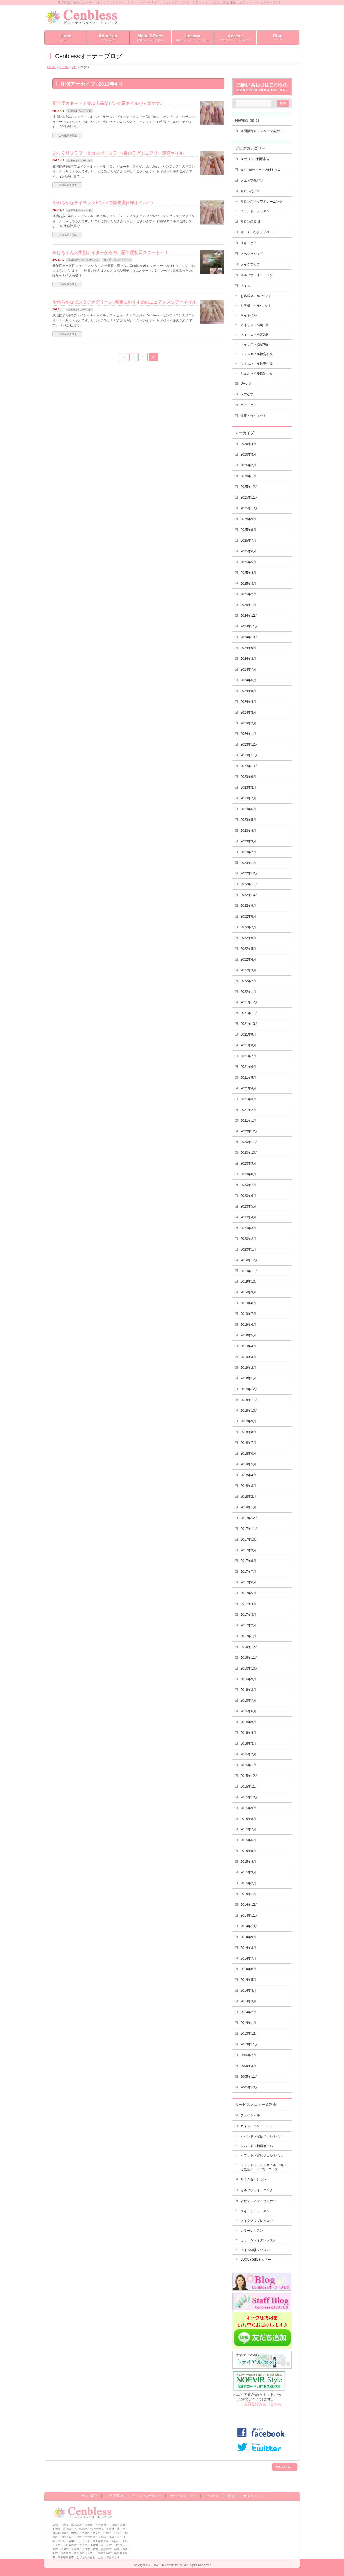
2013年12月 (249, 2033)
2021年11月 (249, 1013)
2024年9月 (248, 648)
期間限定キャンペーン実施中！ (263, 131)
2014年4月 (248, 1990)
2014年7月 (248, 1958)
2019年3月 (248, 1357)
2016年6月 (248, 1711)
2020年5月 (248, 1206)
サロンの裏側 (250, 221)
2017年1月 (248, 1636)
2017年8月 (248, 1561)
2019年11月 (249, 1271)
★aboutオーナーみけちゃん (83, 260)
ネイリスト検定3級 (254, 344)
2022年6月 (248, 938)
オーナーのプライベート (117, 260)
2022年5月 (248, 949)
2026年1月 (248, 476)
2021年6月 (248, 1067)
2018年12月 (249, 1389)
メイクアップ (250, 264)
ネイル (245, 286)
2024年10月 (249, 637)
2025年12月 (249, 487)
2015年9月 (248, 1808)
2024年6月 (248, 680)
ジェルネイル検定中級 (257, 364)
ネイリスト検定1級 (254, 325)
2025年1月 (248, 605)
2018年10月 (249, 1411)
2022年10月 (249, 895)
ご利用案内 (115, 2496)
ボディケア (249, 405)
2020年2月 (248, 1239)
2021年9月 (248, 1034)
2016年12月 (249, 1647)
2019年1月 (248, 1378)
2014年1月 (248, 2023)
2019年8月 (248, 1303)
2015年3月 (248, 1872)
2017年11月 (249, 1529)
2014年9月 (248, 1937)
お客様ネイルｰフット (256, 306)
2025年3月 (248, 583)
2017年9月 (248, 1550)
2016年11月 (249, 1658)
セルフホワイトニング (257, 275)
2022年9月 (248, 906)
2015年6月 (248, 1840)
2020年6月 (248, 1196)
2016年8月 (248, 1690)
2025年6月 (248, 551)
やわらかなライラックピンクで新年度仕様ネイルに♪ (102, 202)
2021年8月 (248, 1045)
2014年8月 (248, 1948)
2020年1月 (248, 1249)
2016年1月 (248, 1765)
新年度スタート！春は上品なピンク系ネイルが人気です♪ (107, 103)
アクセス (212, 2496)
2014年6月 (248, 1969)
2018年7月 (248, 1443)
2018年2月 (248, 1496)
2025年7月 (248, 540)
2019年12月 (249, 1260)
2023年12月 (249, 744)
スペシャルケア (252, 254)
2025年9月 (248, 519)
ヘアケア (247, 394)
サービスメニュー (183, 2496)
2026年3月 (248, 454)
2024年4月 (248, 702)
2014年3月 (248, 2001)
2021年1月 (248, 1121)
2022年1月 (248, 992)
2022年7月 (248, 927)
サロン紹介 (89, 2496)
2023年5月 (248, 820)
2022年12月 (249, 873)
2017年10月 (249, 1539)
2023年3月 (248, 841)
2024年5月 (248, 691)
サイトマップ (253, 2496)
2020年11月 (249, 1142)
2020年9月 (248, 1163)
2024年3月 (248, 712)
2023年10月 (249, 766)
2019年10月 (249, 1281)
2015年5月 (248, 1851)
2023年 (64, 67)
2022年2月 (248, 981)
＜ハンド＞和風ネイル (257, 2146)
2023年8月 (248, 787)
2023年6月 (248, 809)
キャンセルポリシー (146, 2496)
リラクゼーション (253, 2179)
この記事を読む (68, 135)
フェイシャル (250, 2115)
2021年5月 (248, 1077)
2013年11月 (249, 2044)
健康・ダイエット (253, 416)
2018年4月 (248, 1475)
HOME (51, 67)
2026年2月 (248, 465)
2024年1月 (248, 734)
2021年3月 (248, 1099)
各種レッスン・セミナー (258, 2201)
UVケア (246, 384)
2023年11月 (249, 755)
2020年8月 (248, 1174)
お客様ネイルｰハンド (79, 111)
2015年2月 (248, 1883)
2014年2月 (248, 2012)
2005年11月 (249, 2077)
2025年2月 (248, 594)
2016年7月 (248, 1700)
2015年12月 (249, 1776)
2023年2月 (248, 852)
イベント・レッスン (255, 211)
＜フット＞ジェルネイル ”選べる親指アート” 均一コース (264, 2167)
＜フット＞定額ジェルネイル (261, 2155)
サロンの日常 (250, 191)
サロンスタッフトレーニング (261, 201)
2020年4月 (248, 1217)
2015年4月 (248, 1862)
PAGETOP (284, 2466)
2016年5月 (248, 1722)
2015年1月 (248, 1894)
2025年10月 (249, 508)
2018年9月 (248, 1421)
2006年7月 (248, 2055)
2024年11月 (249, 626)
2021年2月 (248, 1110)
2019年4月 (248, 1346)
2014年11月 (249, 1915)
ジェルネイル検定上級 (257, 373)
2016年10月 (249, 1668)
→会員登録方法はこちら (260, 2404)
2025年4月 (248, 573)
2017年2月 (248, 1625)
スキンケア (249, 243)
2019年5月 (248, 1335)
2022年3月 (248, 970)
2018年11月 (249, 1400)
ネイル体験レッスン (255, 2250)
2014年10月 (249, 1926)
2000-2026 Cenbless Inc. (166, 2565)
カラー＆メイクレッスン (258, 2240)
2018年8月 (248, 1432)
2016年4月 (248, 1733)
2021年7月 (248, 1056)
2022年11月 (249, 884)
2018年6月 (248, 1453)
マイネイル (249, 315)
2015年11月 (249, 1786)
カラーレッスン (252, 2230)
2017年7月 (248, 1571)
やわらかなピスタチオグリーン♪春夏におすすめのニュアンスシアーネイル (124, 301)
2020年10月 (249, 1153)
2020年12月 (249, 1131)
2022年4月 (248, 959)
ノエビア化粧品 (252, 180)
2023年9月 (248, 777)
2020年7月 (248, 1185)
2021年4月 (248, 1088)
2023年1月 (248, 863)
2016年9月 (248, 1679)
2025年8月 (248, 530)
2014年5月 (248, 1980)
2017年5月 (248, 1593)
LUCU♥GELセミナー (256, 2259)
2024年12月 (249, 615)
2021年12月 (249, 1002)
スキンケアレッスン (255, 2211)
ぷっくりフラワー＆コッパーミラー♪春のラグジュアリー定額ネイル (118, 153)
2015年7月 (248, 1829)
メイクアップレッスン (257, 2221)
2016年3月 (248, 1743)
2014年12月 (249, 1905)
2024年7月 (248, 669)
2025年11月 (249, 497)
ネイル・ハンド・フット (258, 2126)
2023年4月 (248, 830)
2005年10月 (249, 2087)
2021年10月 (249, 1024)
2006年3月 (248, 2066)
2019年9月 (248, 1292)
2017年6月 (248, 1582)
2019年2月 (248, 1368)
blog (231, 2496)
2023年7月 (248, 798)
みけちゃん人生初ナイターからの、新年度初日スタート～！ (110, 252)
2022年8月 (248, 916)
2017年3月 (248, 1615)
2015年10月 (249, 1797)
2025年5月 (248, 562)
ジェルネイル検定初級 (257, 354)
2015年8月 (248, 1819)
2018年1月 (248, 1507)
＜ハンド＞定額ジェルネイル (261, 2136)
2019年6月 (248, 1324)
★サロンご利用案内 (255, 159)
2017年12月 (249, 1518)
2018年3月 (248, 1486)
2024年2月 (248, 723)
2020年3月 (248, 1228)
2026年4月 (248, 444)
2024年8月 (248, 659)
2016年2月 (248, 1754)
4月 (74, 67)
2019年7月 (248, 1314)
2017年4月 (248, 1604)
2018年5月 (248, 1464)
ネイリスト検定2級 (254, 335)
